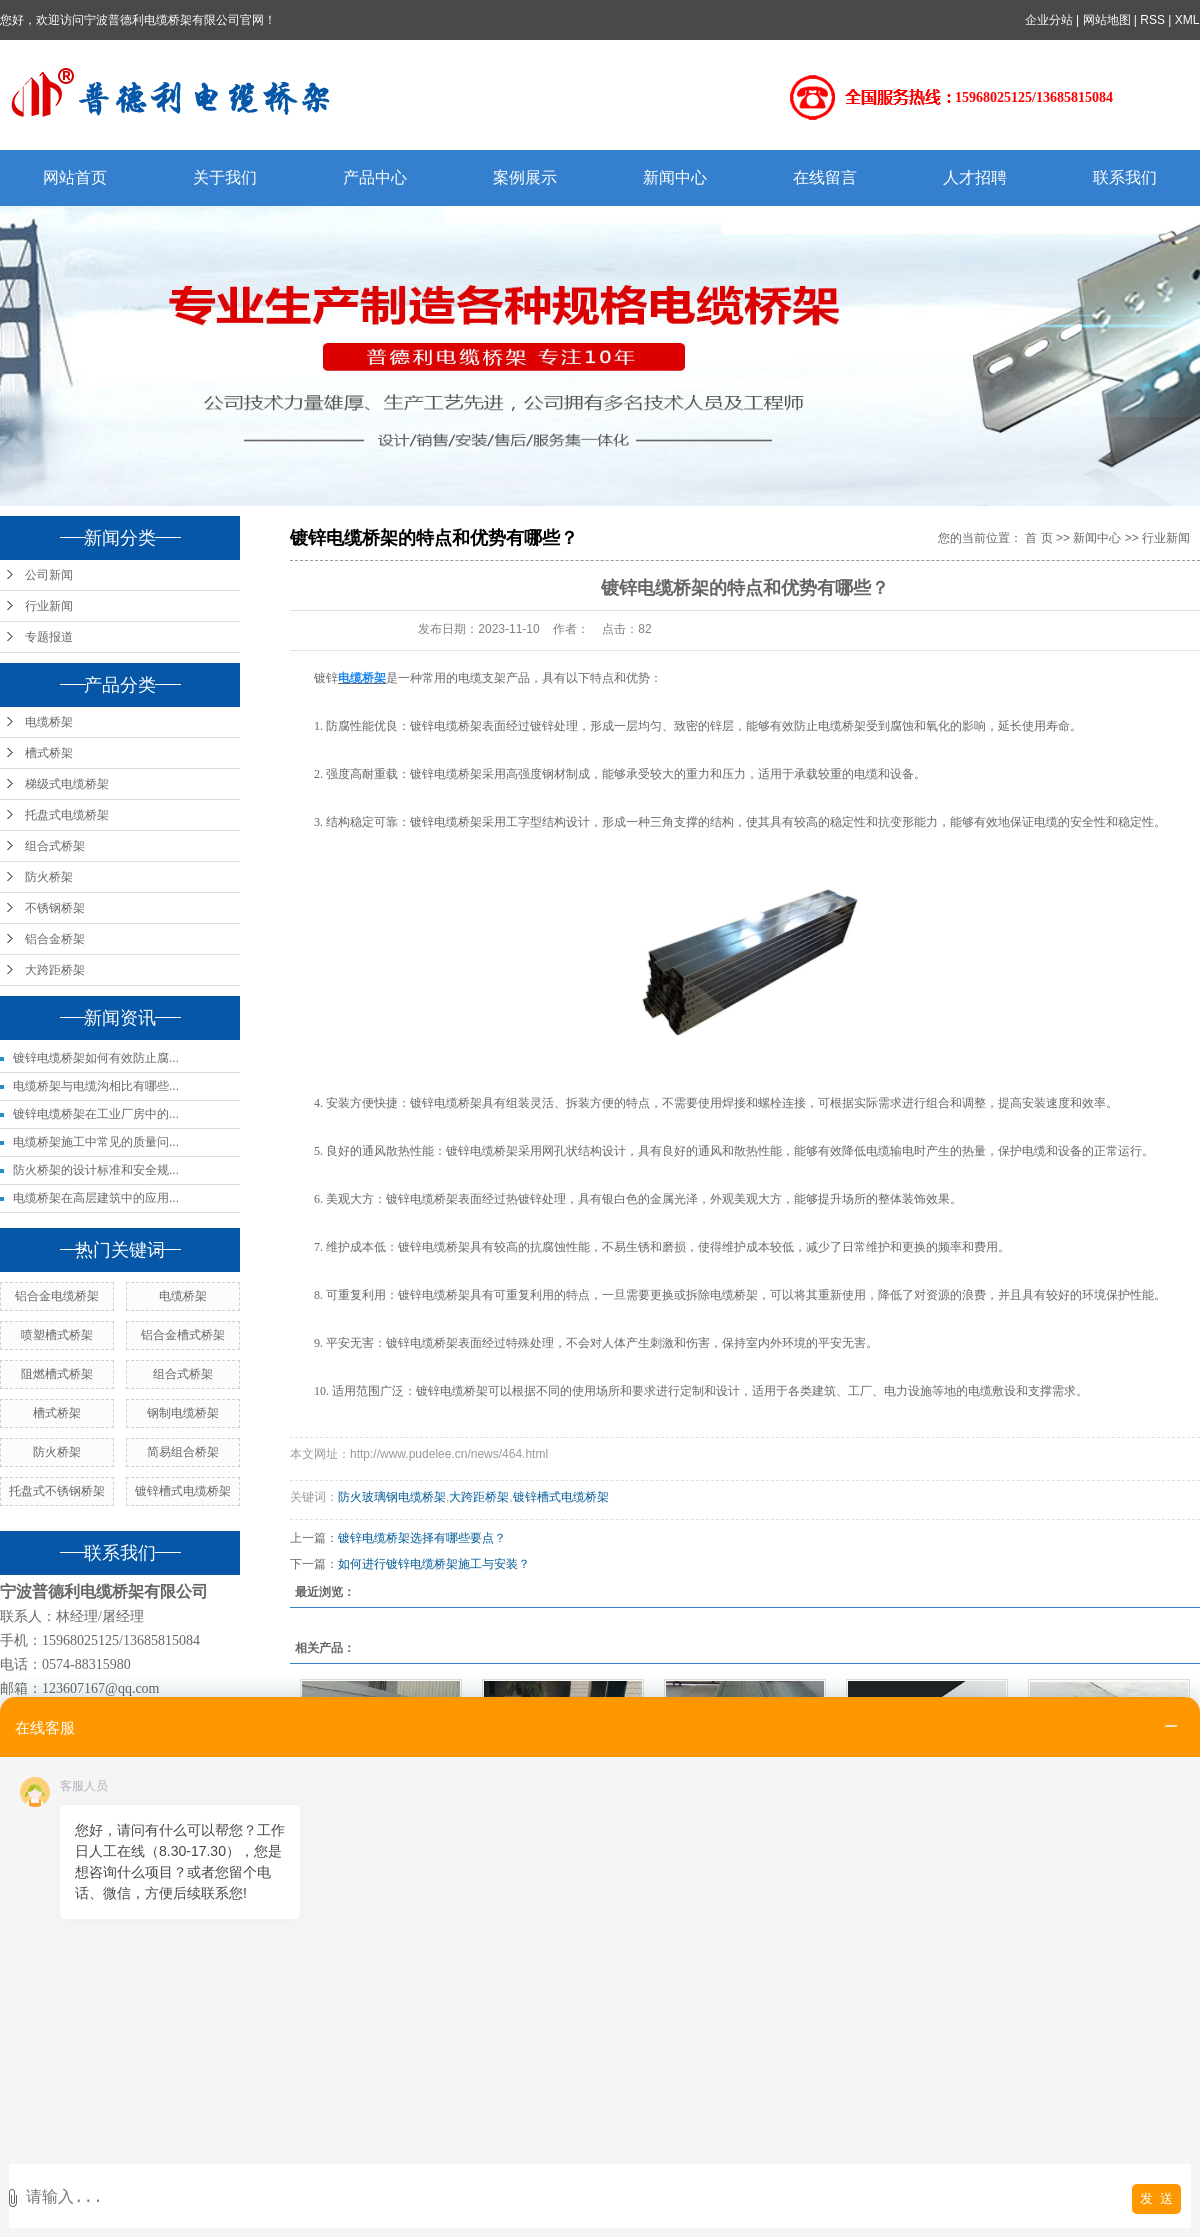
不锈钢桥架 (55, 908)
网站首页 (75, 177)
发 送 (1156, 2198)
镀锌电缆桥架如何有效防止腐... (96, 1058)
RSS (1153, 20)
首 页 (1038, 538)
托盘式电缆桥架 (67, 815)
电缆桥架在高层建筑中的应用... (96, 1198)
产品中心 (375, 177)
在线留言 (825, 177)
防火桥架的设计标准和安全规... (96, 1170)
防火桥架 (49, 877)
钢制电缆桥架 (183, 1413)
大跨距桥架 (55, 970)
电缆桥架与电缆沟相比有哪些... (96, 1086)
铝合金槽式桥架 (183, 1335)
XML (1187, 20)
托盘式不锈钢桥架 (57, 1491)
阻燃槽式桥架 (57, 1374)
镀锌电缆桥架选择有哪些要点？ (422, 1538)
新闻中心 (675, 177)
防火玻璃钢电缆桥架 (392, 1497)
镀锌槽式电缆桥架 (183, 1491)
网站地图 (1107, 20)
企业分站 (1049, 20)
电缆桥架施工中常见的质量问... (96, 1142)
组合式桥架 (55, 846)
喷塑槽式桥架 (57, 1335)
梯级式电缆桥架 (67, 784)
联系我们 (1125, 177)
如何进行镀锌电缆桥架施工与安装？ (434, 1564)
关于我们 (225, 177)
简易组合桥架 (183, 1452)
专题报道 (49, 637)
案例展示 (525, 177)
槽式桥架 (49, 753)
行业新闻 (49, 606)
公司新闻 (49, 575)
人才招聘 (975, 177)
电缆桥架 (49, 722)
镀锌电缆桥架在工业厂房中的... (96, 1114)
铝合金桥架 (55, 939)
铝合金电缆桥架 (57, 1296)
